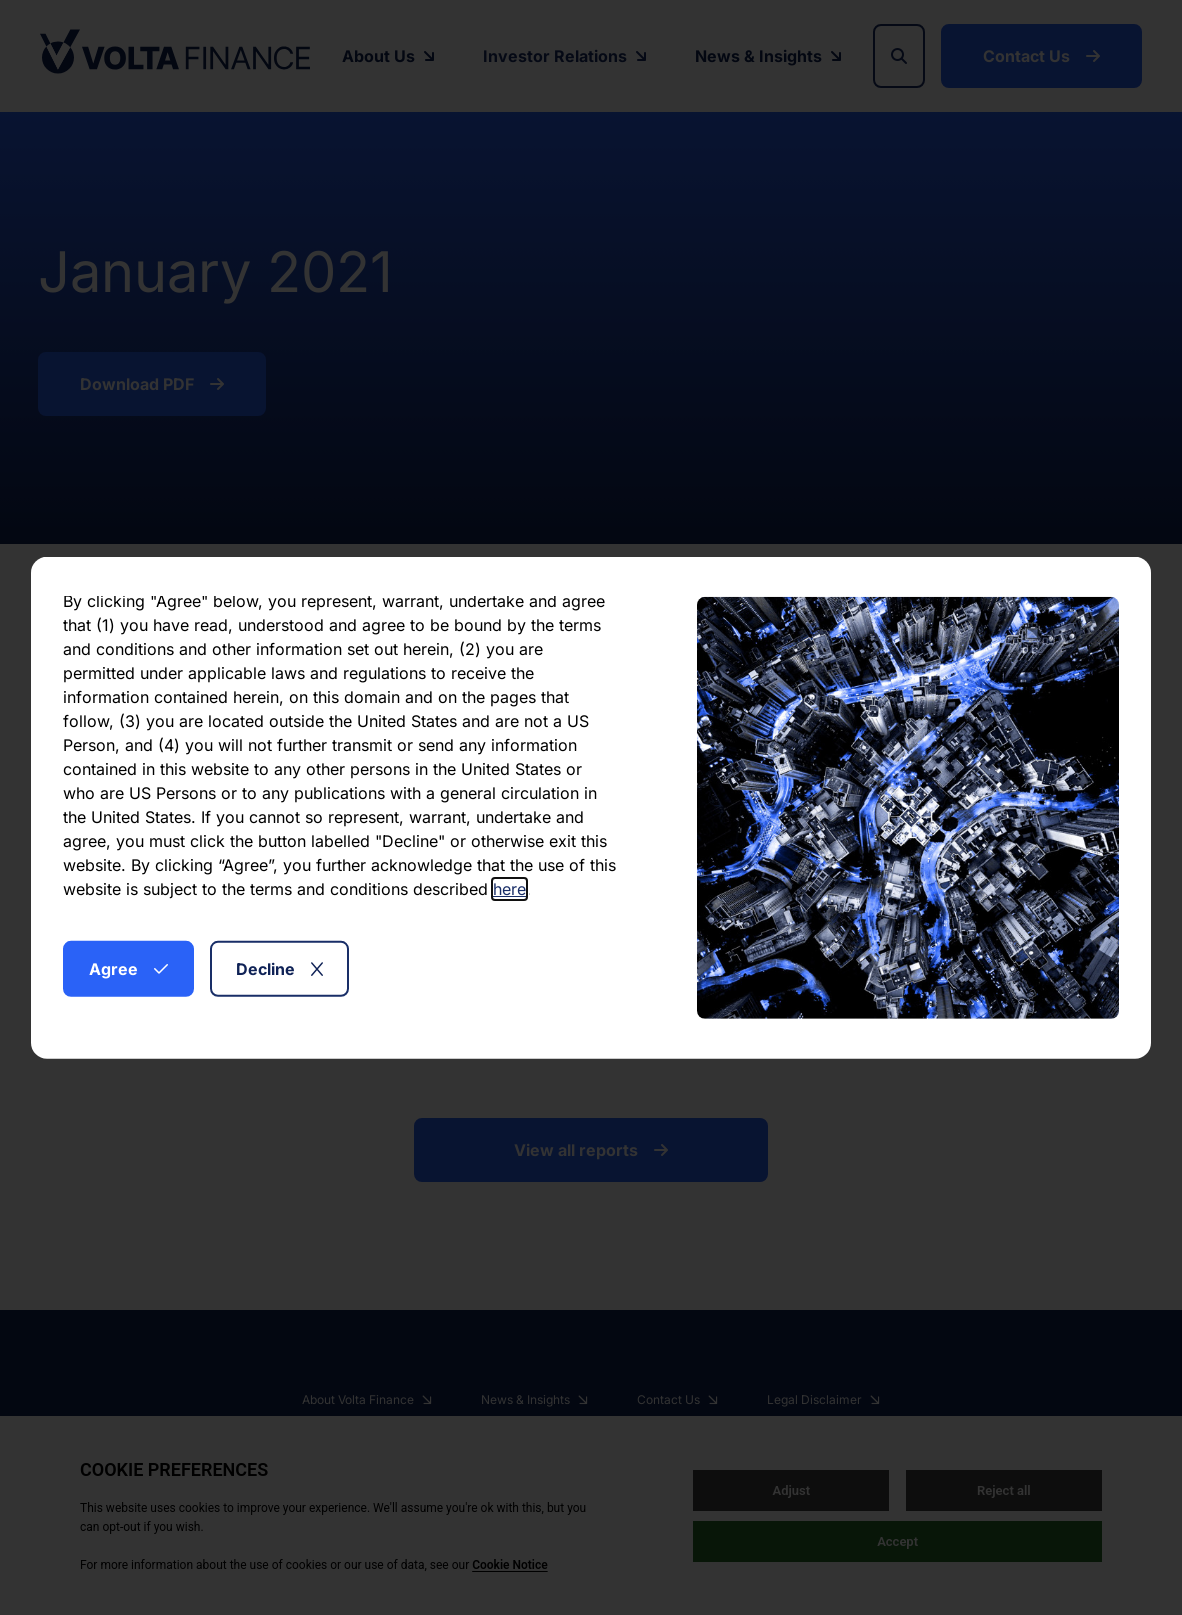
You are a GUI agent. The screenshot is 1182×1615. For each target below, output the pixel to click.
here (509, 888)
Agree (128, 968)
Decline (279, 968)
